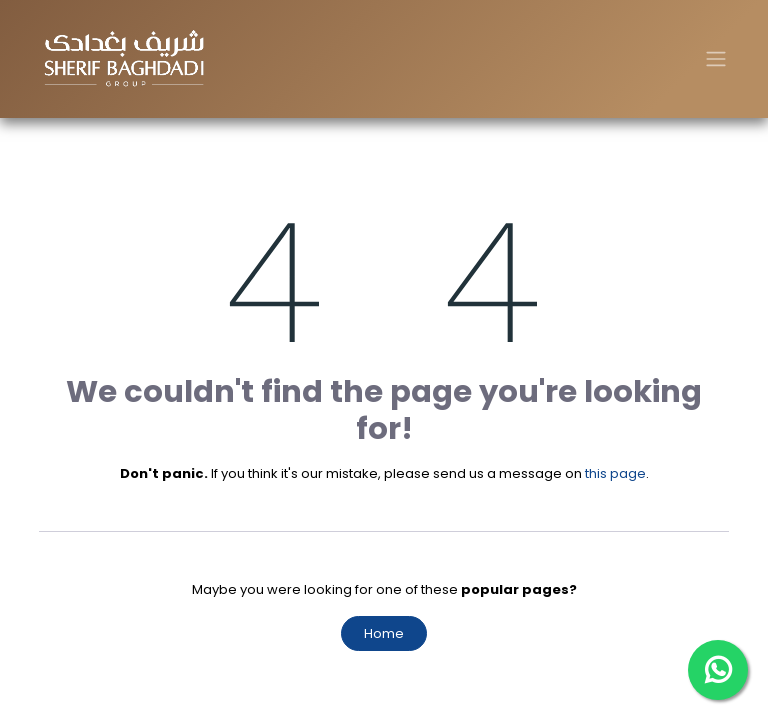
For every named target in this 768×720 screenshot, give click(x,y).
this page (615, 473)
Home (384, 633)
